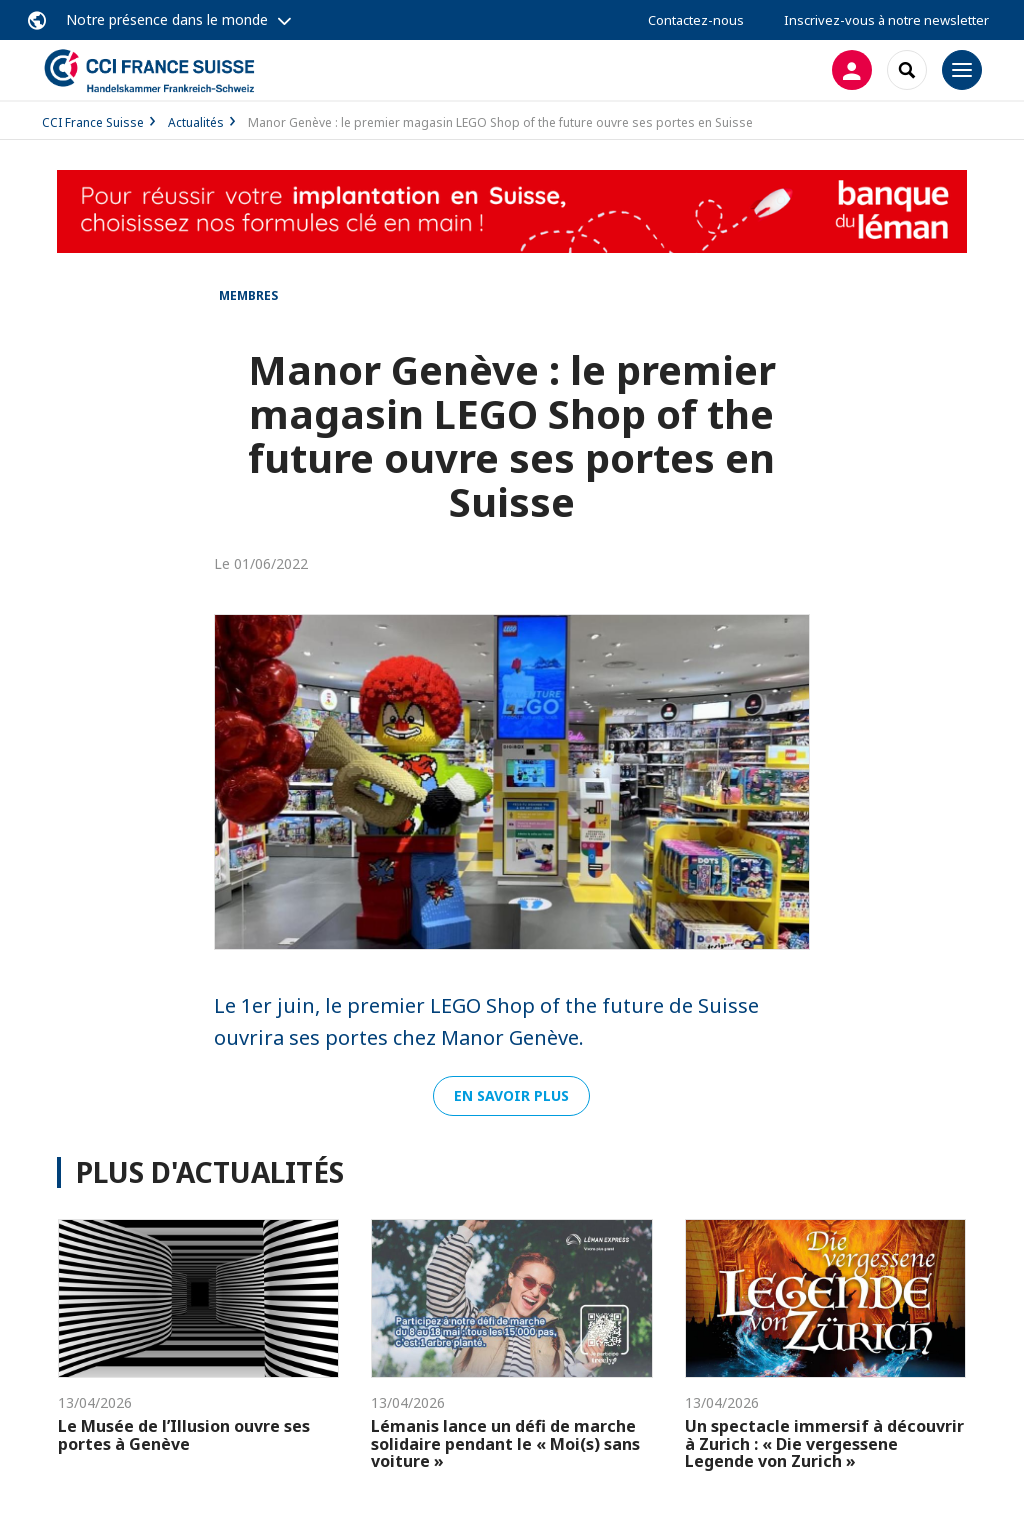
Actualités (196, 122)
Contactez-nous (696, 20)
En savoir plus (511, 1095)
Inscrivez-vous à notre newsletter (886, 20)
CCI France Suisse (93, 122)
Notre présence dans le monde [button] (167, 19)
